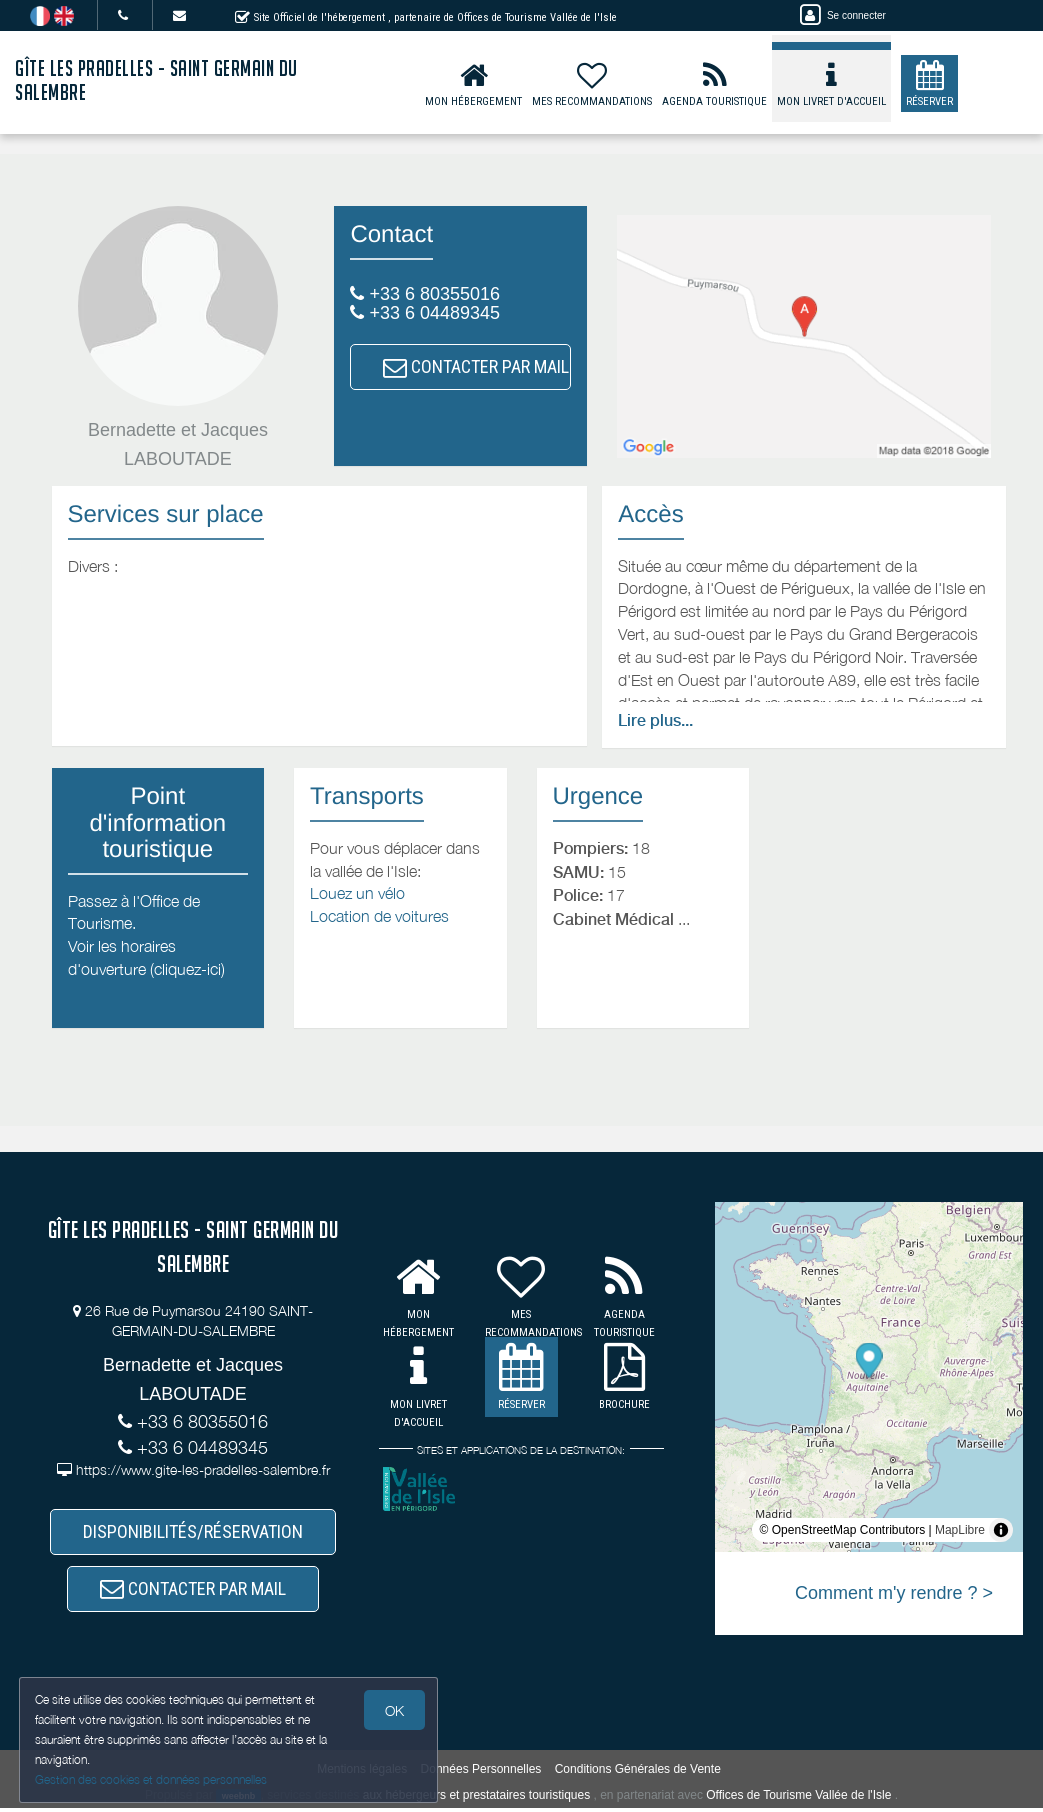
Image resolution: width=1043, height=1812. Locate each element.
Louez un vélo (357, 893)
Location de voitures (379, 916)
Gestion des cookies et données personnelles (152, 1778)
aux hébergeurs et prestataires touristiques (476, 1798)
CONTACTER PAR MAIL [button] (476, 366)
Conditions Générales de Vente (638, 1772)
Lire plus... (655, 720)
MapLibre (960, 1530)
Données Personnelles (481, 1772)
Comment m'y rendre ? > (894, 1593)
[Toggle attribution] (1001, 1530)
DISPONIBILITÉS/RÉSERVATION (193, 1532)
